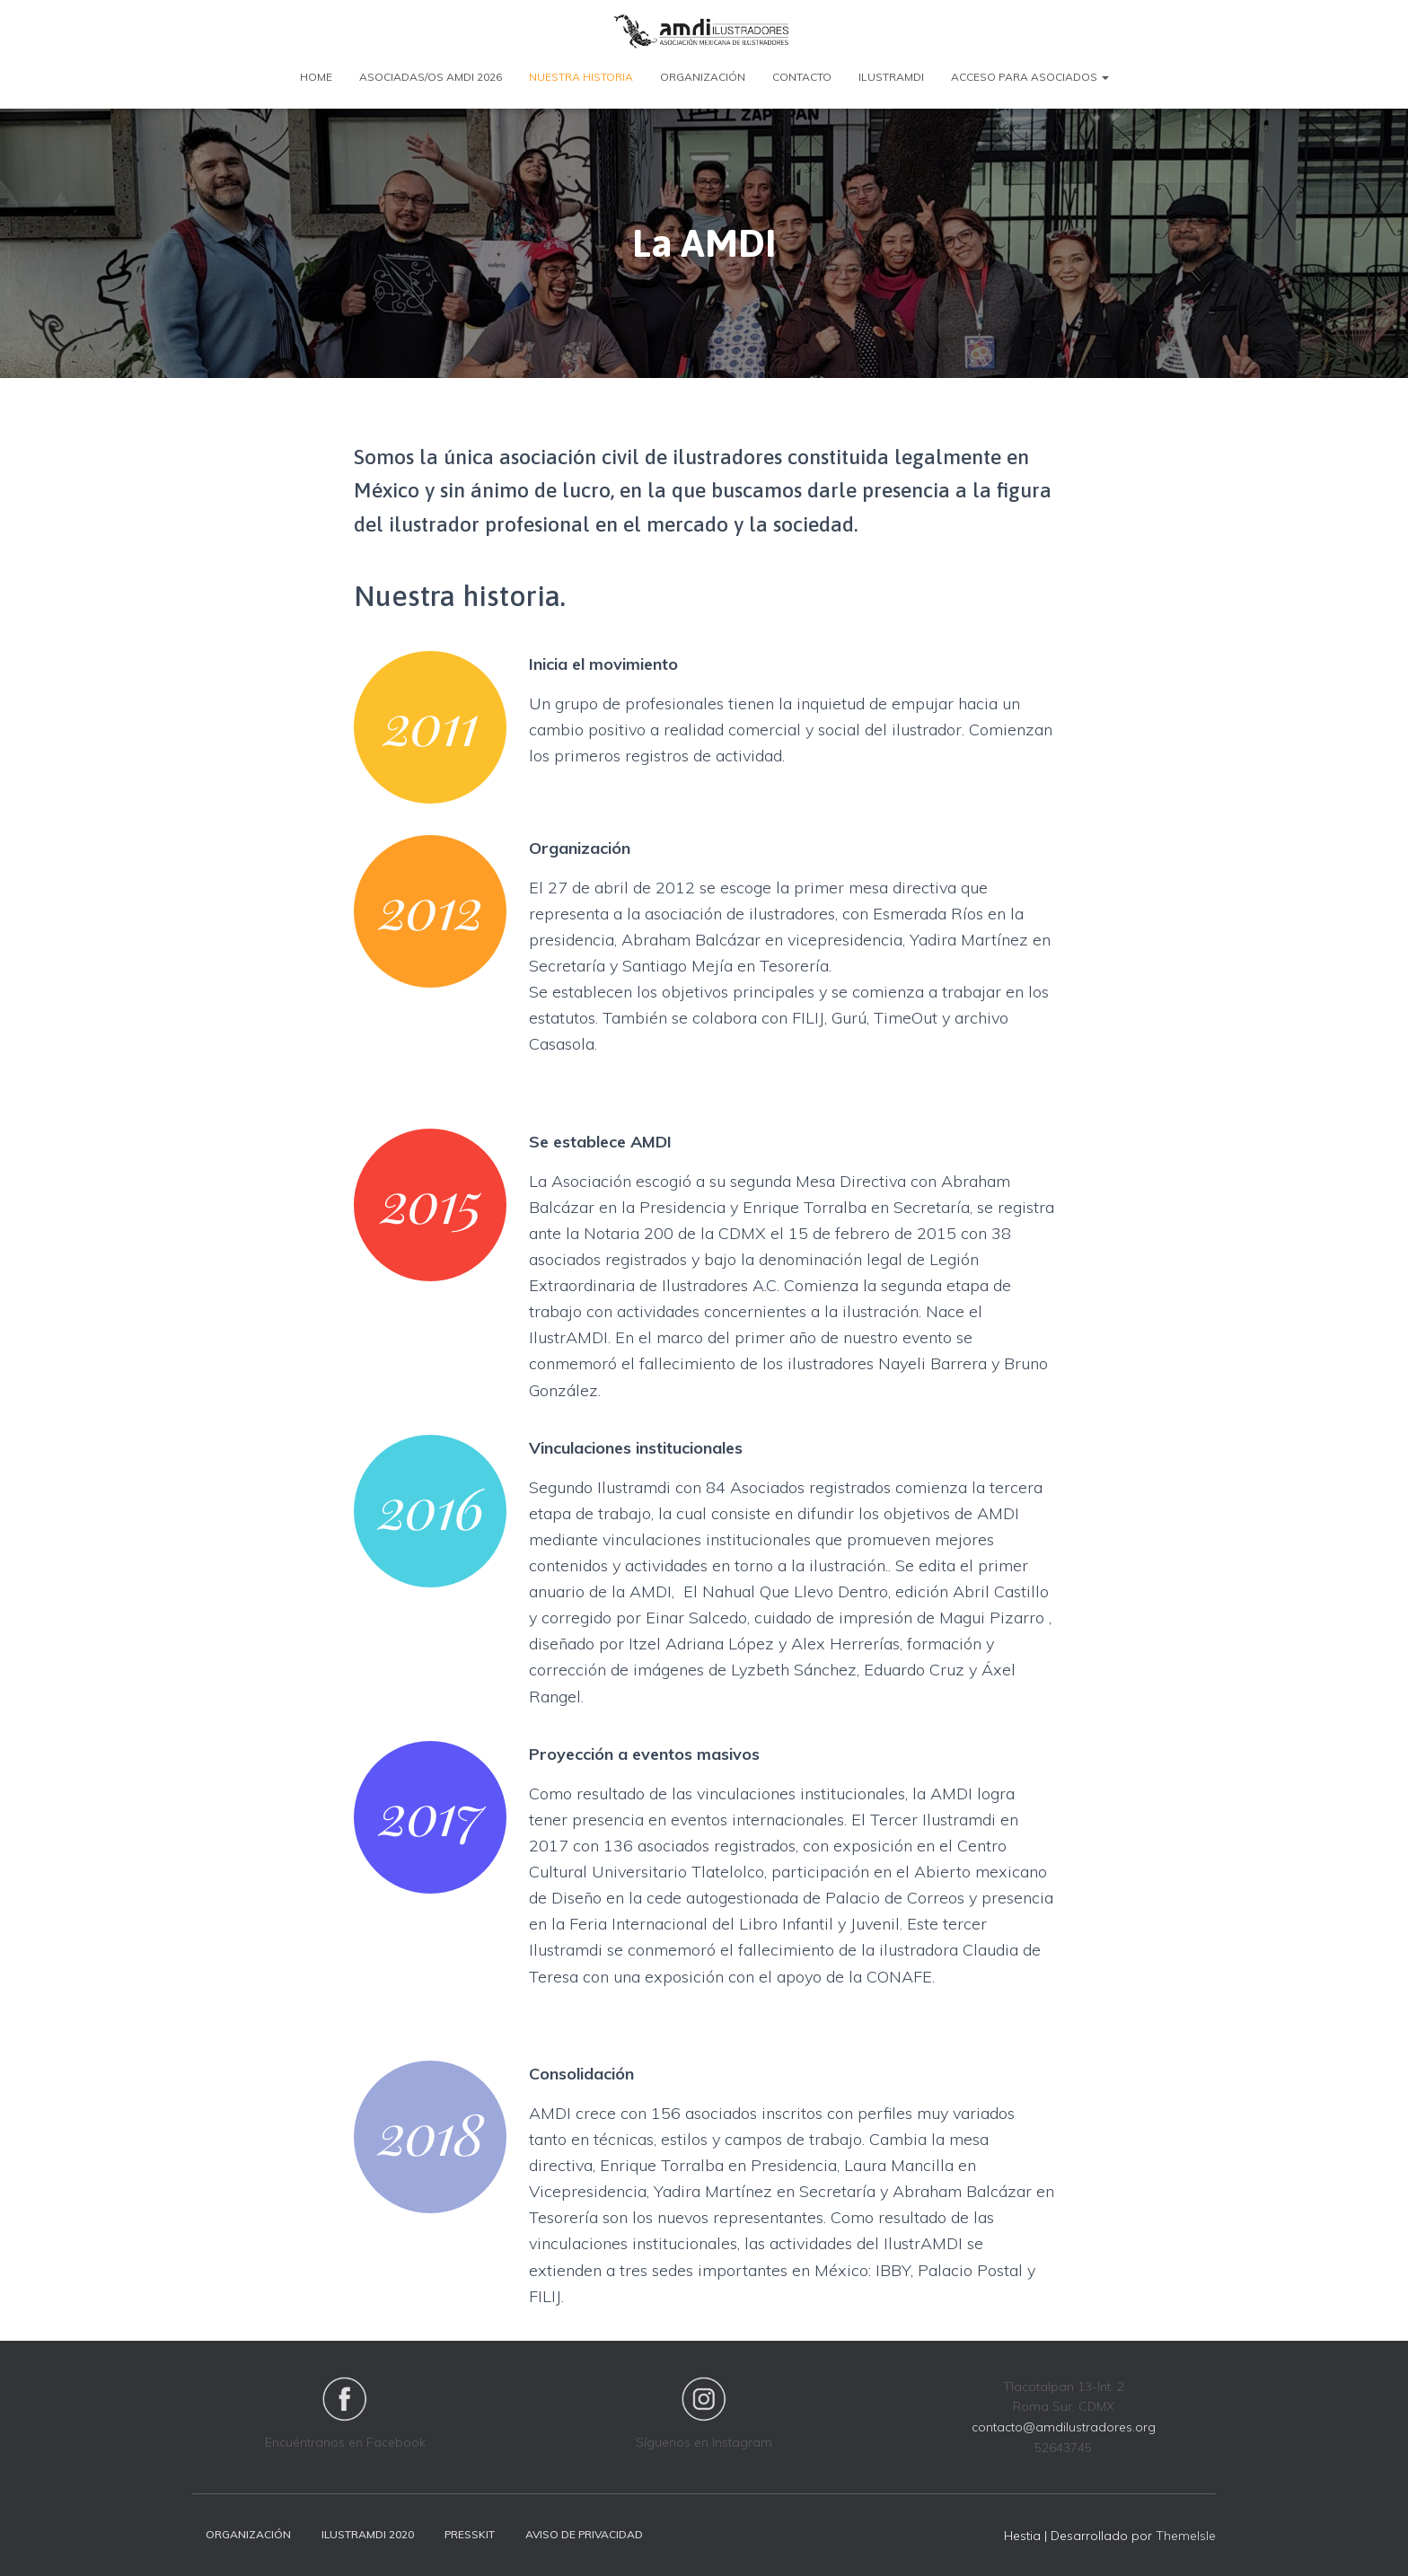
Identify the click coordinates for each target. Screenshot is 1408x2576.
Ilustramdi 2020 (367, 2534)
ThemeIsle (1186, 2536)
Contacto (802, 77)
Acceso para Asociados (1030, 77)
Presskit (469, 2534)
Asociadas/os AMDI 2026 (430, 77)
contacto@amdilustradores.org (1064, 2427)
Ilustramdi (891, 77)
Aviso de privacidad (584, 2534)
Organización (702, 77)
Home (316, 77)
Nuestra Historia (581, 77)
